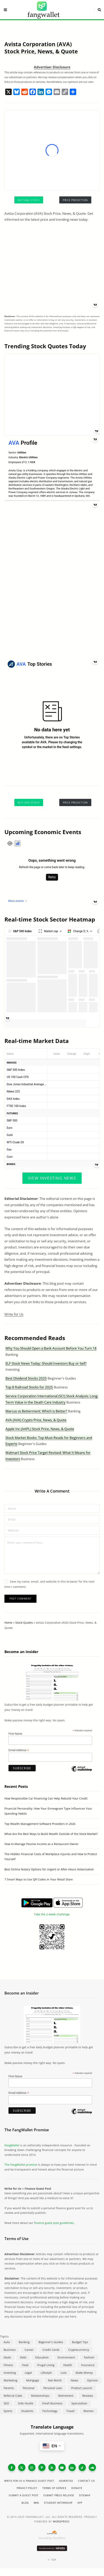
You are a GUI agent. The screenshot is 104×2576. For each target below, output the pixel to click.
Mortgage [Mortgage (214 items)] (32, 2380)
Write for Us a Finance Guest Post (29, 2481)
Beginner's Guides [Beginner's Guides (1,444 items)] (50, 2342)
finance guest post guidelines (54, 2223)
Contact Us (86, 2481)
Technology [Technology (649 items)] (49, 2411)
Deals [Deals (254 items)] (7, 2357)
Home (8, 1622)
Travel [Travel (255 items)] (70, 2411)
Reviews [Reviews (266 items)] (87, 2396)
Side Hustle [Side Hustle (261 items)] (25, 2403)
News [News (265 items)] (74, 2380)
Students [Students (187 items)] (27, 2411)
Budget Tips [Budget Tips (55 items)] (80, 2342)
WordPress (61, 2521)
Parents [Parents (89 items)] (9, 2388)
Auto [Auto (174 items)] (7, 2342)
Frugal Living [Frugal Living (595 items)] (45, 2365)
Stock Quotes (24, 1622)
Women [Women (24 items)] (88, 2411)
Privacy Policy (27, 2488)
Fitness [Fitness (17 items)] (8, 2365)
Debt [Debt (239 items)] (23, 2357)
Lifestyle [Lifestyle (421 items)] (46, 2373)
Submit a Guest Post (23, 2495)
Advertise (66, 2481)
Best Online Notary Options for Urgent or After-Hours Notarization (49, 1869)
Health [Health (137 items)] (67, 2365)
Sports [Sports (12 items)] (8, 2411)
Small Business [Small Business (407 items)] (52, 2403)
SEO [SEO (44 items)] (6, 2403)
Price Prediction (75, 200)
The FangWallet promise (20, 2165)
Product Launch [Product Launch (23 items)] (81, 2388)
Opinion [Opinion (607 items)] (92, 2380)
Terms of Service (54, 2488)
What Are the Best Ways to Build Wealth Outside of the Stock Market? (51, 1834)
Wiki (36, 2502)
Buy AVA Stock (28, 200)
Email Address (18, 1750)
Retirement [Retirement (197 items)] (65, 2396)
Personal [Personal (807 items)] (28, 2388)
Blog (25, 2502)
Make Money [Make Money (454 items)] (84, 2373)
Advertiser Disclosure (52, 67)
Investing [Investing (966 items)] (10, 2373)
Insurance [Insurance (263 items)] (88, 2365)
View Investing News (52, 1178)
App (79, 2502)
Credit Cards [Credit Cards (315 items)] (51, 2350)
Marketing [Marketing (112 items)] (10, 2380)
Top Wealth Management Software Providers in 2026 (39, 1824)
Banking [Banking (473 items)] (24, 2342)
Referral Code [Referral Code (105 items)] (13, 2396)
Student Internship (58, 2502)
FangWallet (11, 2145)
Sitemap (84, 2495)
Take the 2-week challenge (52, 1914)
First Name (15, 1733)
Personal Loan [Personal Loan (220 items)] (52, 2388)
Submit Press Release (58, 2495)
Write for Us (13, 1314)
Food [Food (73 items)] (25, 2365)
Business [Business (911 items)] (10, 2350)
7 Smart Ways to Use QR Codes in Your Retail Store (38, 1879)
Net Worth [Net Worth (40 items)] (55, 2380)
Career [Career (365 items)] (29, 2350)
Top (52, 2559)
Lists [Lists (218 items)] (64, 2373)
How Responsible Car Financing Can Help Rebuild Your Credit (45, 1798)
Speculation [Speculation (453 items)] (79, 2403)
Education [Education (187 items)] (42, 2357)
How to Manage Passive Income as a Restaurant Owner (41, 1844)
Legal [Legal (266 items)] (28, 2373)
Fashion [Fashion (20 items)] (89, 2357)
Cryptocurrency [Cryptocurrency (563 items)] (78, 2350)
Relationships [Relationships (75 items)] (40, 2396)
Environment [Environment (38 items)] (66, 2357)
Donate (76, 2488)
